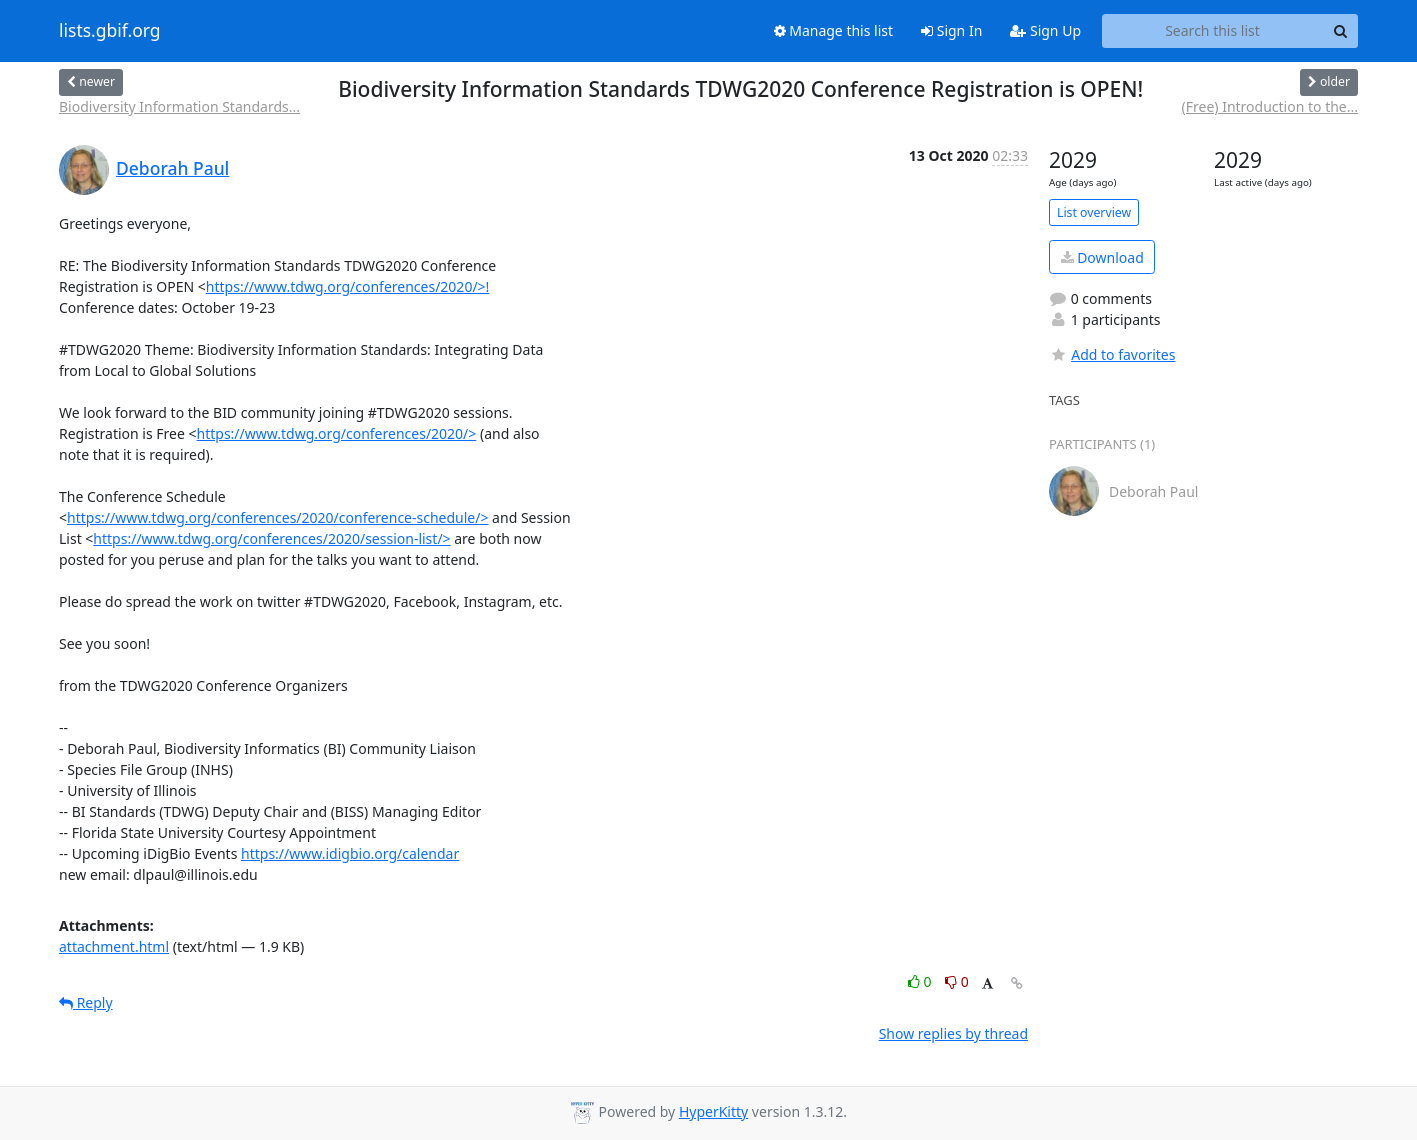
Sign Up (1045, 30)
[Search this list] (1212, 31)
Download (1102, 257)
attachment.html (114, 946)
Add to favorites (1112, 354)
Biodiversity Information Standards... (179, 106)
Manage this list (834, 30)
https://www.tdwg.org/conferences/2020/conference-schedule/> (277, 517)
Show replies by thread (953, 1033)
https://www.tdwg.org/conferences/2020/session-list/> (271, 538)
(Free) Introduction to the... (1270, 106)
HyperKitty (713, 1111)
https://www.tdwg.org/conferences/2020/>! (348, 286)
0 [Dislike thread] (957, 981)
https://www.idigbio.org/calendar (350, 853)
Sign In (951, 30)
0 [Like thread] (921, 981)
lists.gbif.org (110, 31)
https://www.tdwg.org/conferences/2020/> (337, 433)
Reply (86, 1002)
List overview (1094, 212)
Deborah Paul (172, 168)
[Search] (1340, 31)
